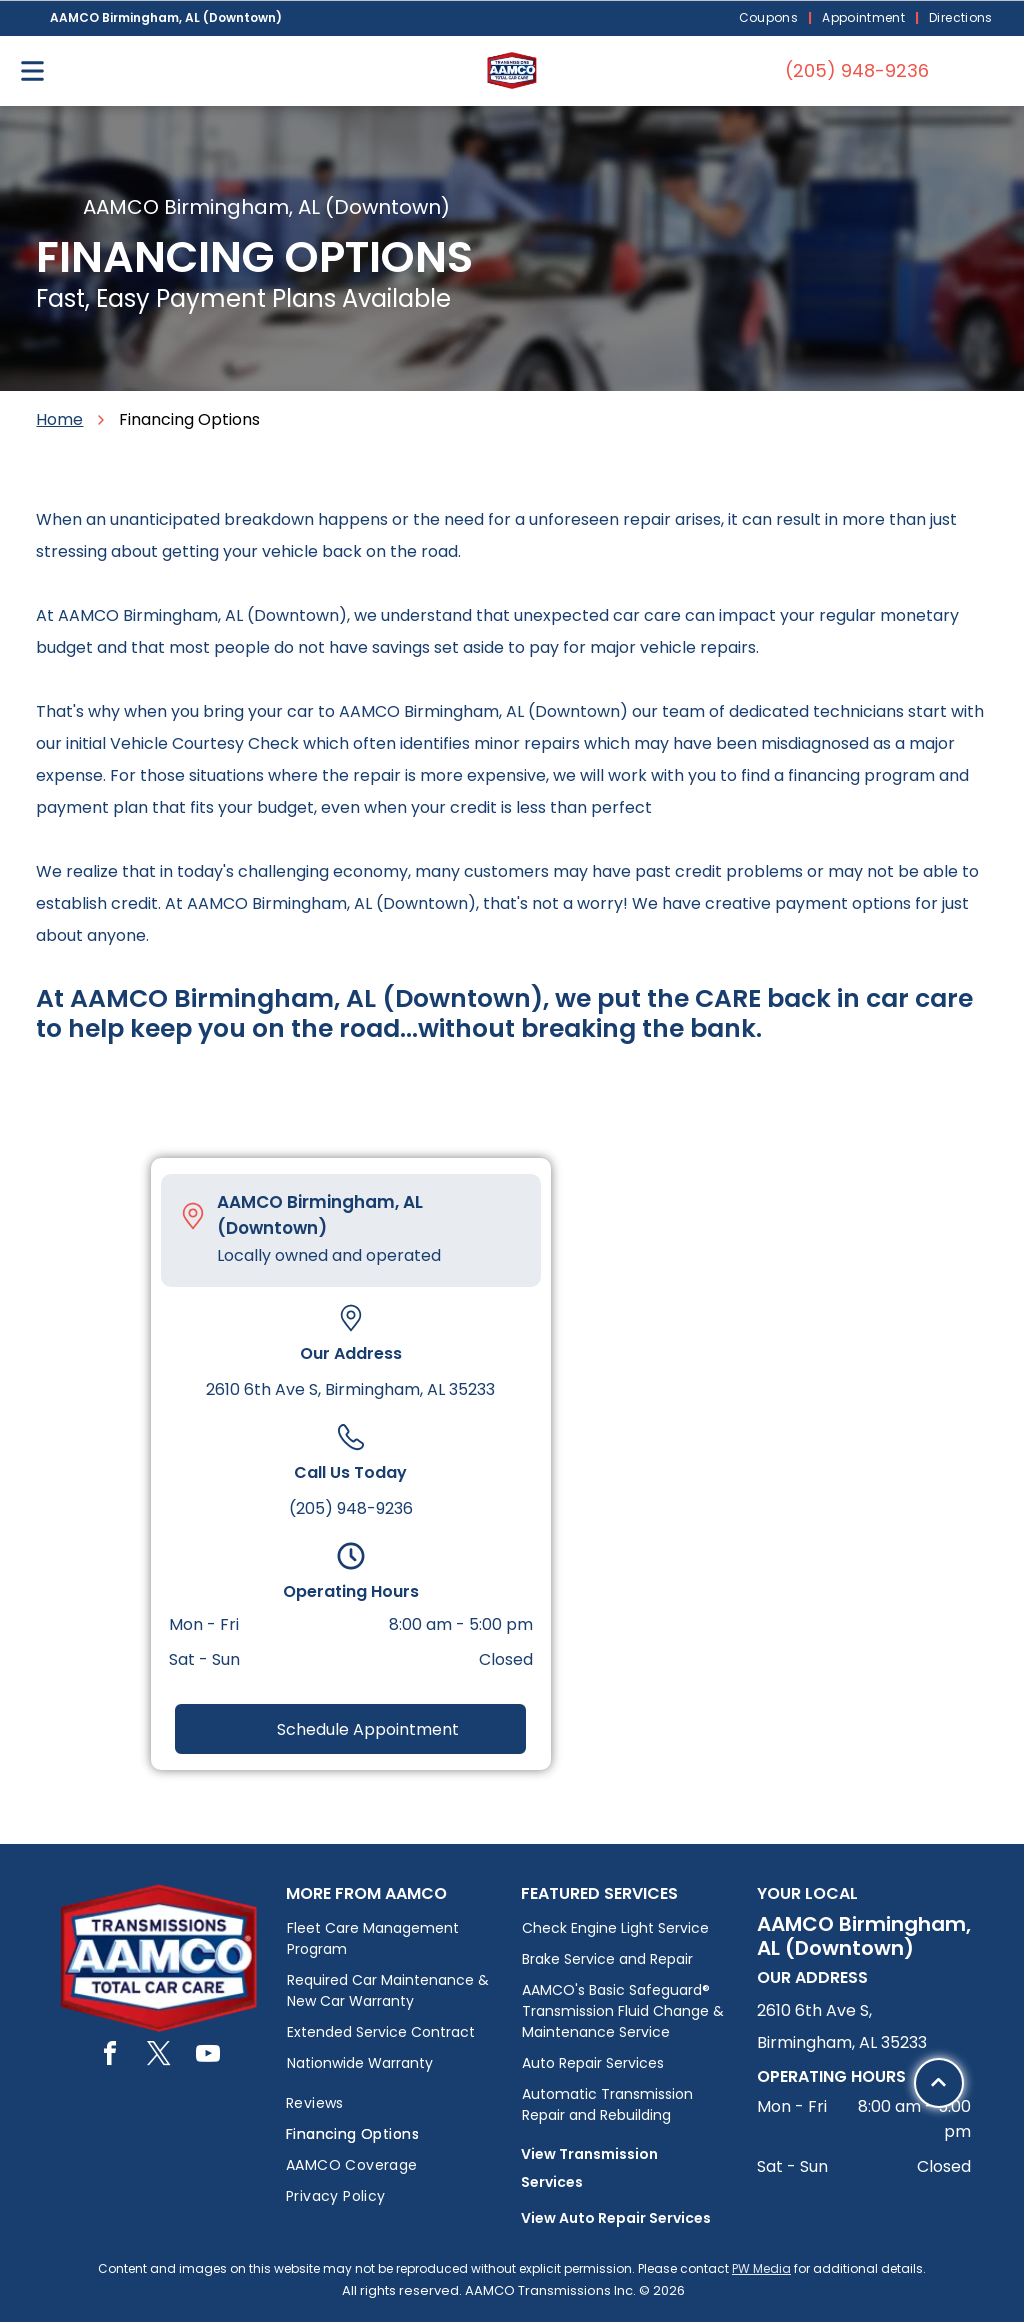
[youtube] (208, 2056)
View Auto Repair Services (616, 2218)
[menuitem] (771, 18)
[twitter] (159, 2056)
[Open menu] (32, 71)
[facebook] (110, 2056)
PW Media (761, 2268)
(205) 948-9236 (351, 1508)
